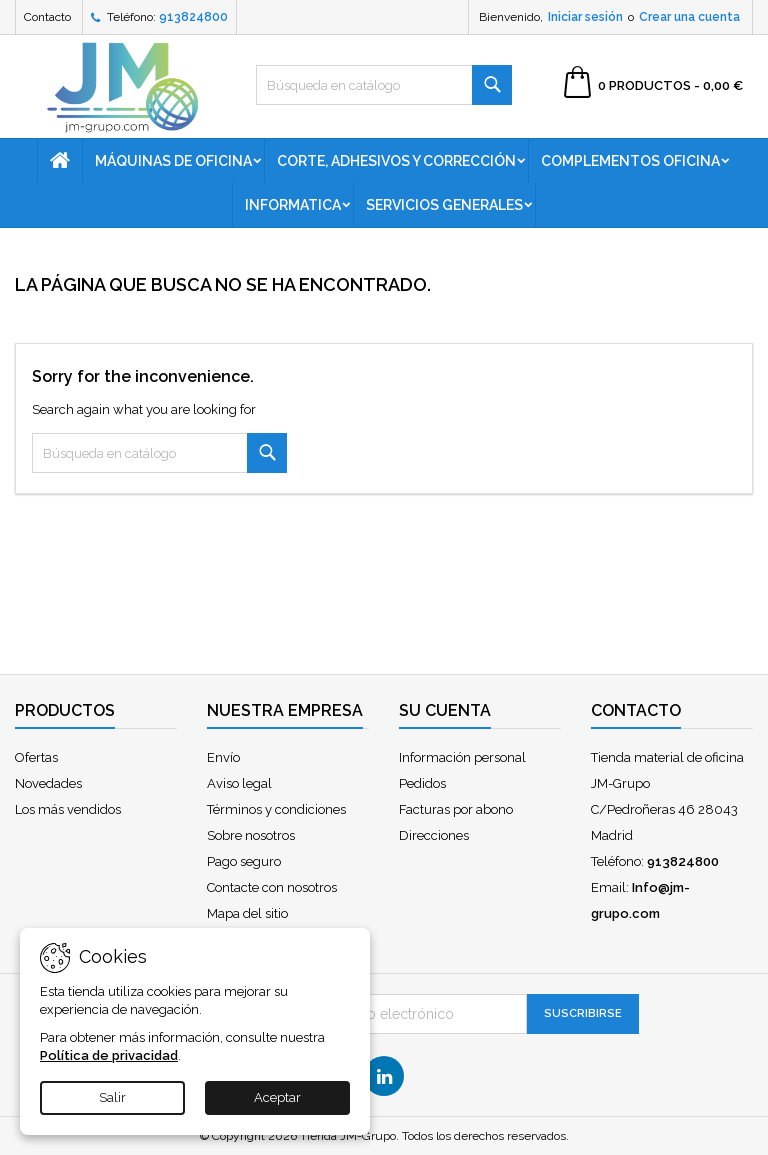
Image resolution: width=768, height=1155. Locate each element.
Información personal (462, 757)
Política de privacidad (109, 1055)
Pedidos (422, 783)
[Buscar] (384, 85)
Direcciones (434, 835)
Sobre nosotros (251, 835)
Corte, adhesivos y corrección (396, 161)
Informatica (293, 205)
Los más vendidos (68, 809)
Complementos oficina (630, 161)
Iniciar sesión (585, 17)
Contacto (47, 17)
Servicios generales (444, 205)
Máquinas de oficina (173, 161)
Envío (223, 757)
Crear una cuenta (689, 17)
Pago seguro (244, 861)
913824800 (193, 17)
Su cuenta (445, 710)
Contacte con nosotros (272, 887)
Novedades (48, 783)
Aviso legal (239, 783)
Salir (112, 1097)
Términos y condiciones (276, 809)
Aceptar (277, 1097)
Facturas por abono (456, 809)
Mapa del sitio (247, 913)
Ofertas (36, 757)
